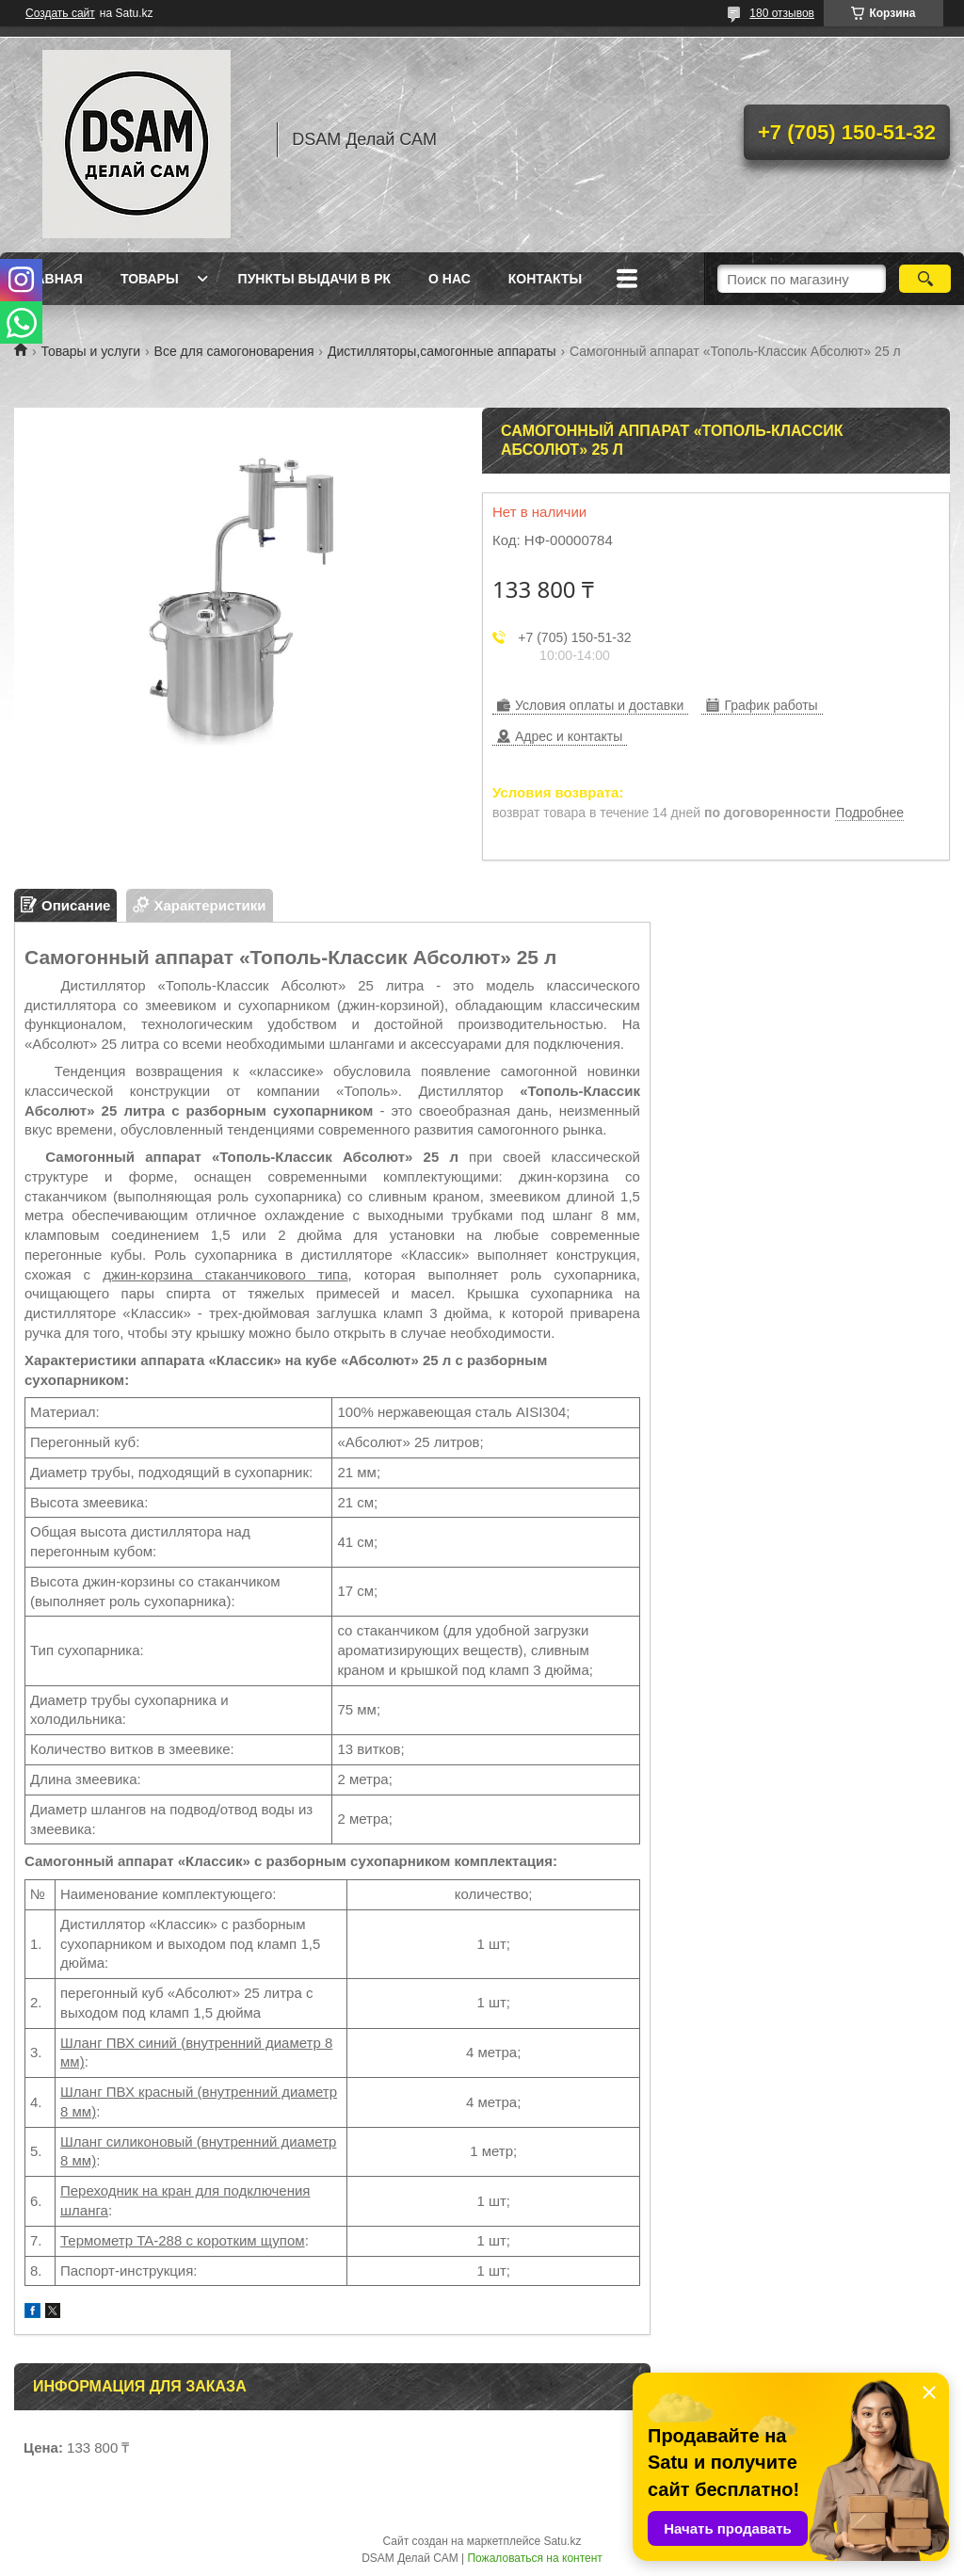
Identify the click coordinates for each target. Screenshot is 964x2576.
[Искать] (925, 279)
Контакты (545, 278)
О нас (449, 278)
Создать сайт (60, 13)
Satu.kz (562, 2541)
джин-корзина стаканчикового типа (225, 1274)
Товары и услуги (90, 351)
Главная (51, 278)
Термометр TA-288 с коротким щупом (182, 2240)
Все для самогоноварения (234, 351)
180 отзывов (781, 13)
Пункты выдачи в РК (314, 278)
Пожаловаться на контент (534, 2558)
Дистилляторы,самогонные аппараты (442, 351)
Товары (149, 278)
